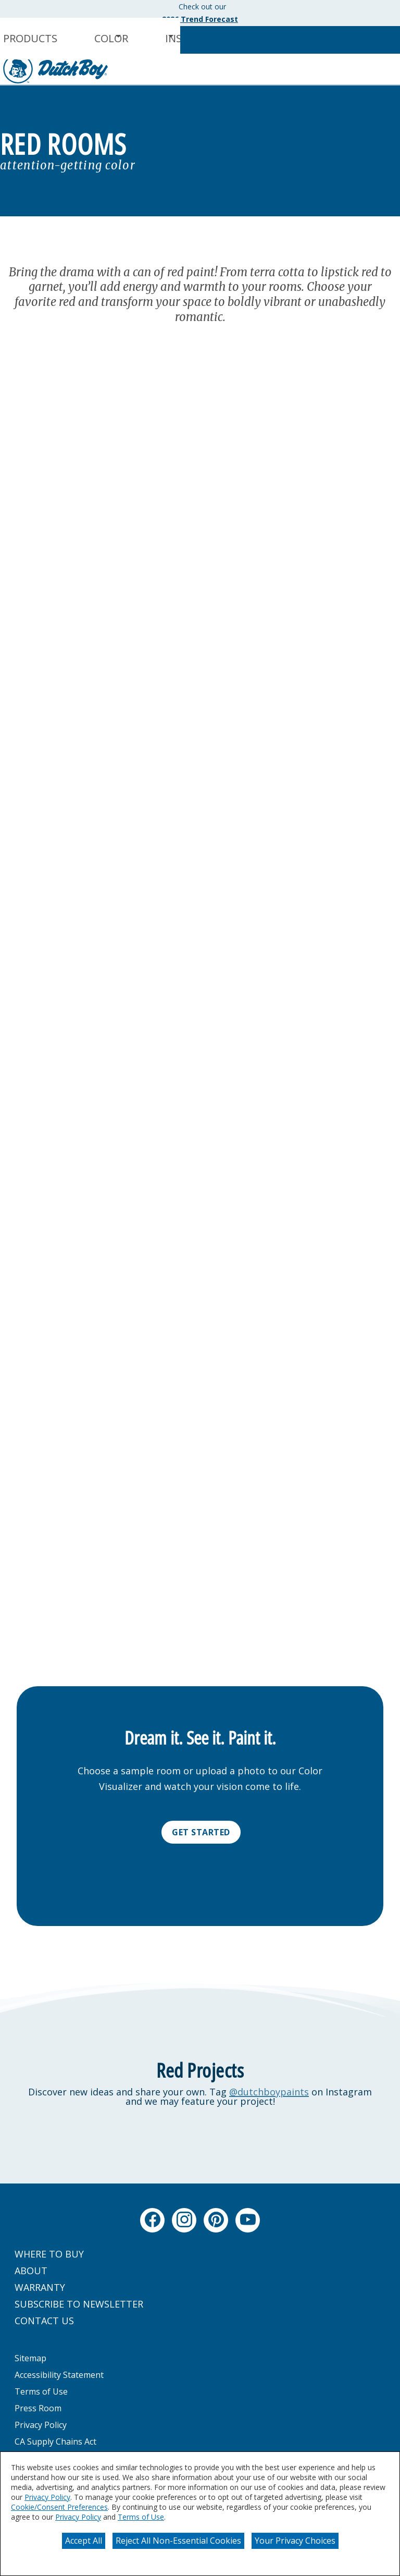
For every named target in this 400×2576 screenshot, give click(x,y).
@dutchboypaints (269, 2092)
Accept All (83, 2540)
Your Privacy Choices (295, 2540)
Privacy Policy (47, 2497)
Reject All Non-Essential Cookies (178, 2540)
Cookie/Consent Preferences (59, 2507)
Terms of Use (141, 2517)
